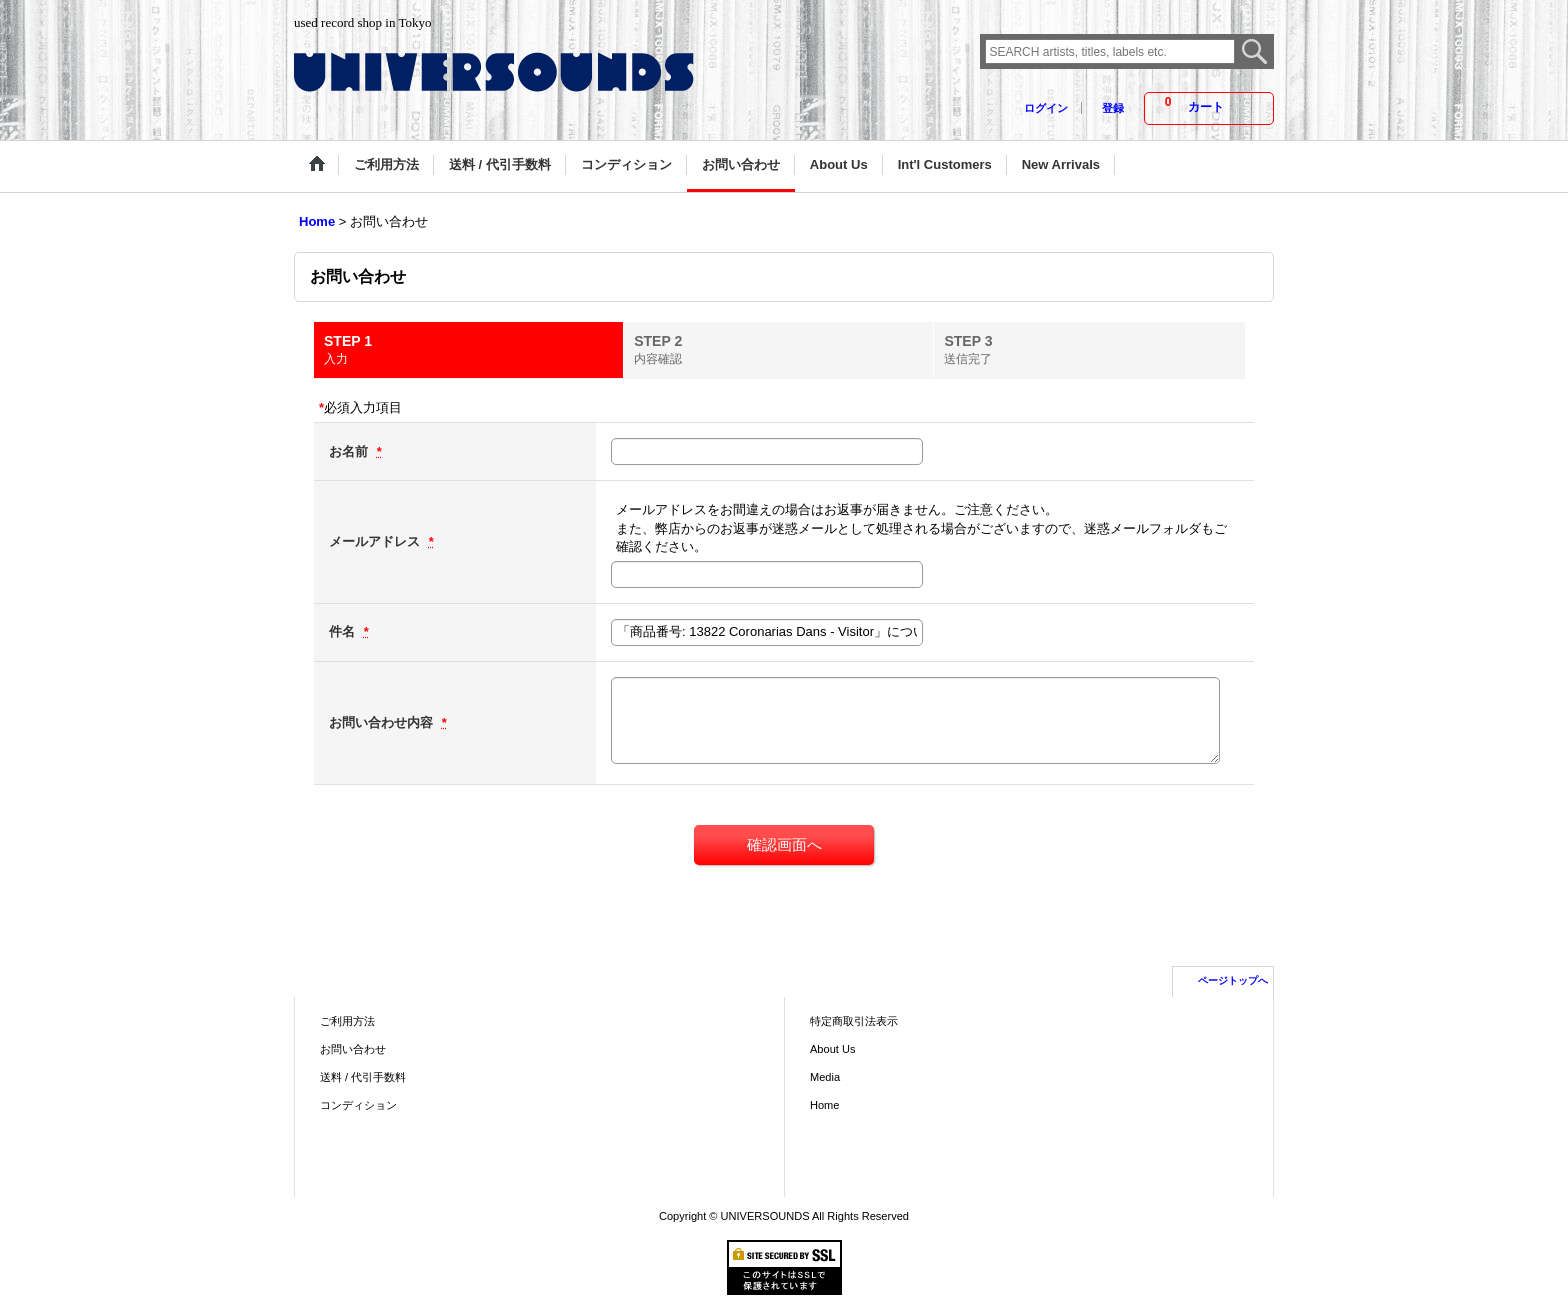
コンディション (358, 1105)
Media (825, 1077)
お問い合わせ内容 (383, 722)
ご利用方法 (347, 1021)
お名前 (350, 451)
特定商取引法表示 (854, 1021)
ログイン (1046, 108)
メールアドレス (376, 541)
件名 (344, 631)
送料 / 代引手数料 (363, 1077)
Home (824, 1105)
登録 (1113, 108)
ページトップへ (1233, 980)
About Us (832, 1049)
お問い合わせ (353, 1049)
